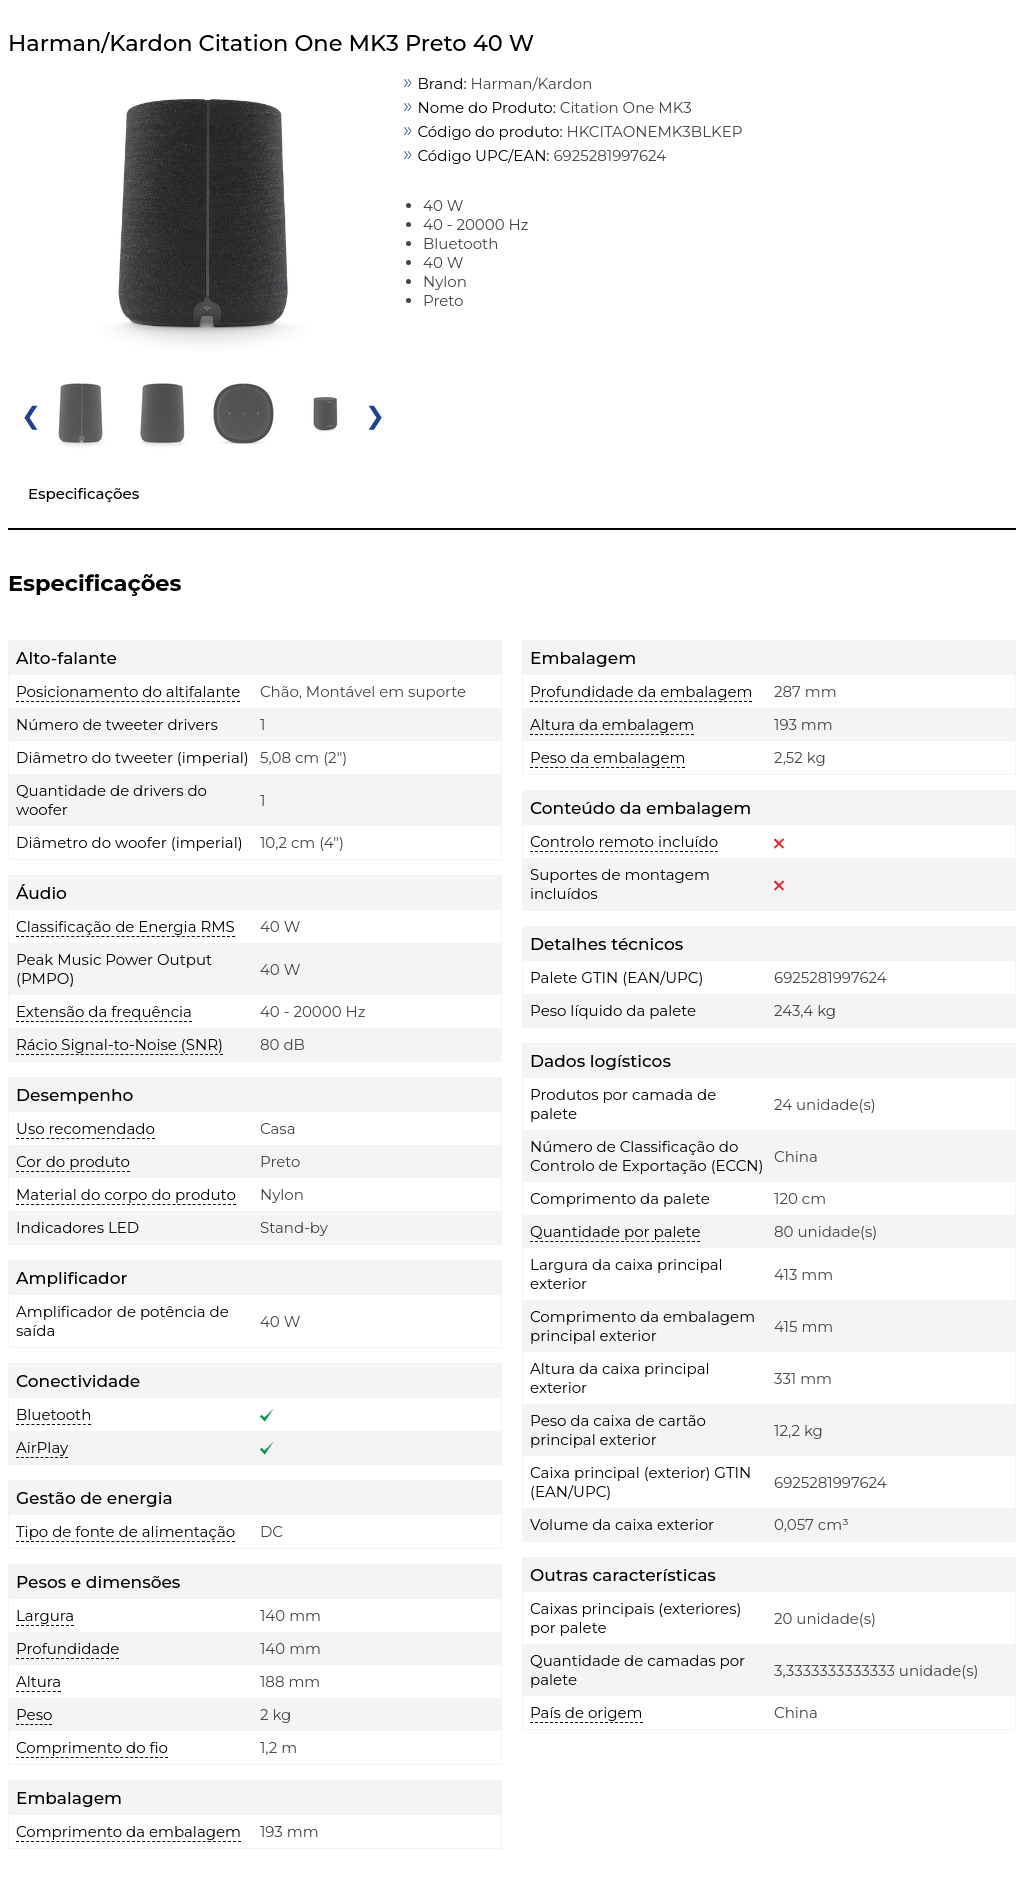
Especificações (83, 493)
